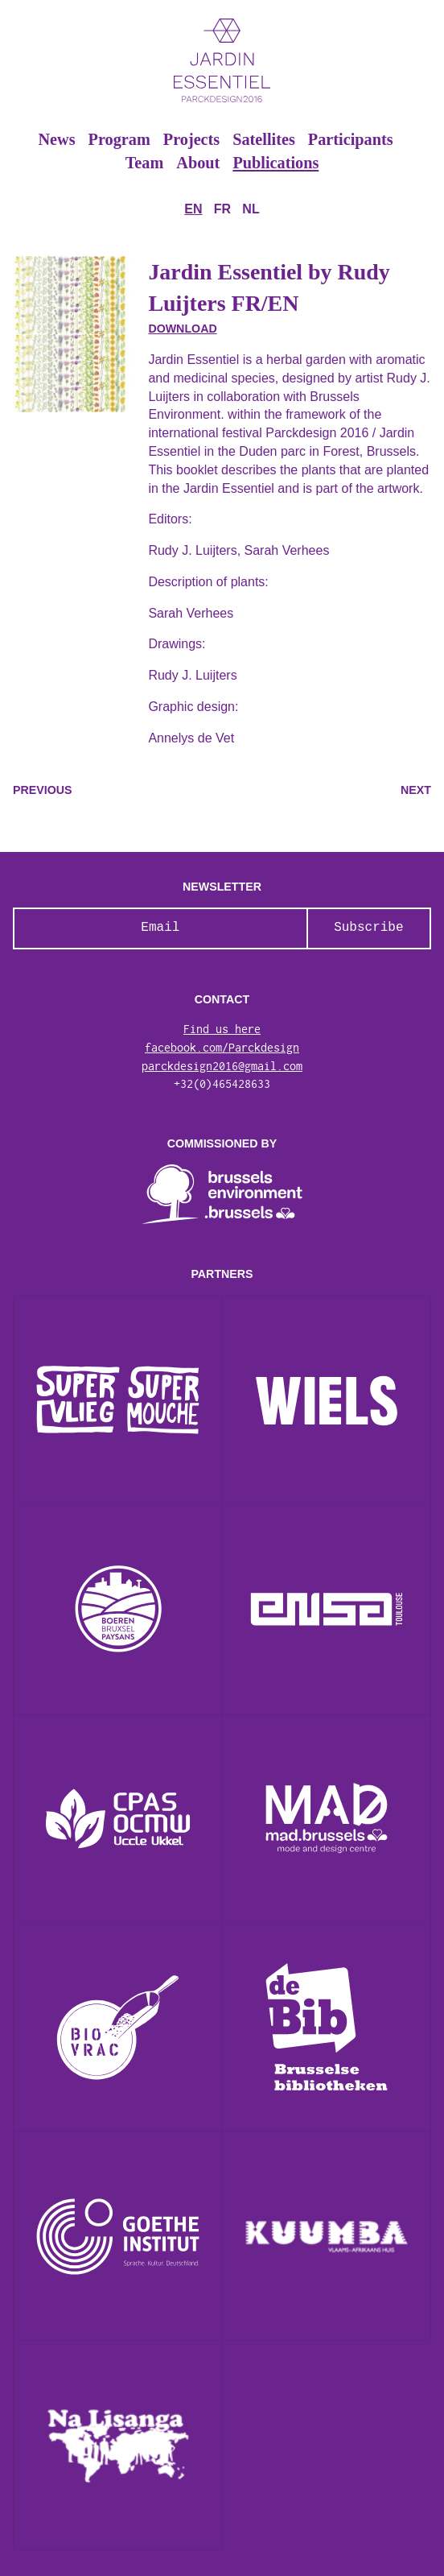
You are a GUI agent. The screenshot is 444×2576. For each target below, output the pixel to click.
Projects (191, 139)
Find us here (222, 1029)
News (56, 139)
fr (222, 209)
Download (182, 328)
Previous (42, 790)
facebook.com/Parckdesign (222, 1047)
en (193, 209)
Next (416, 790)
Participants (350, 139)
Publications (275, 163)
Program (119, 139)
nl (250, 209)
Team (144, 163)
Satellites (263, 139)
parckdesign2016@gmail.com (222, 1066)
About (198, 163)
